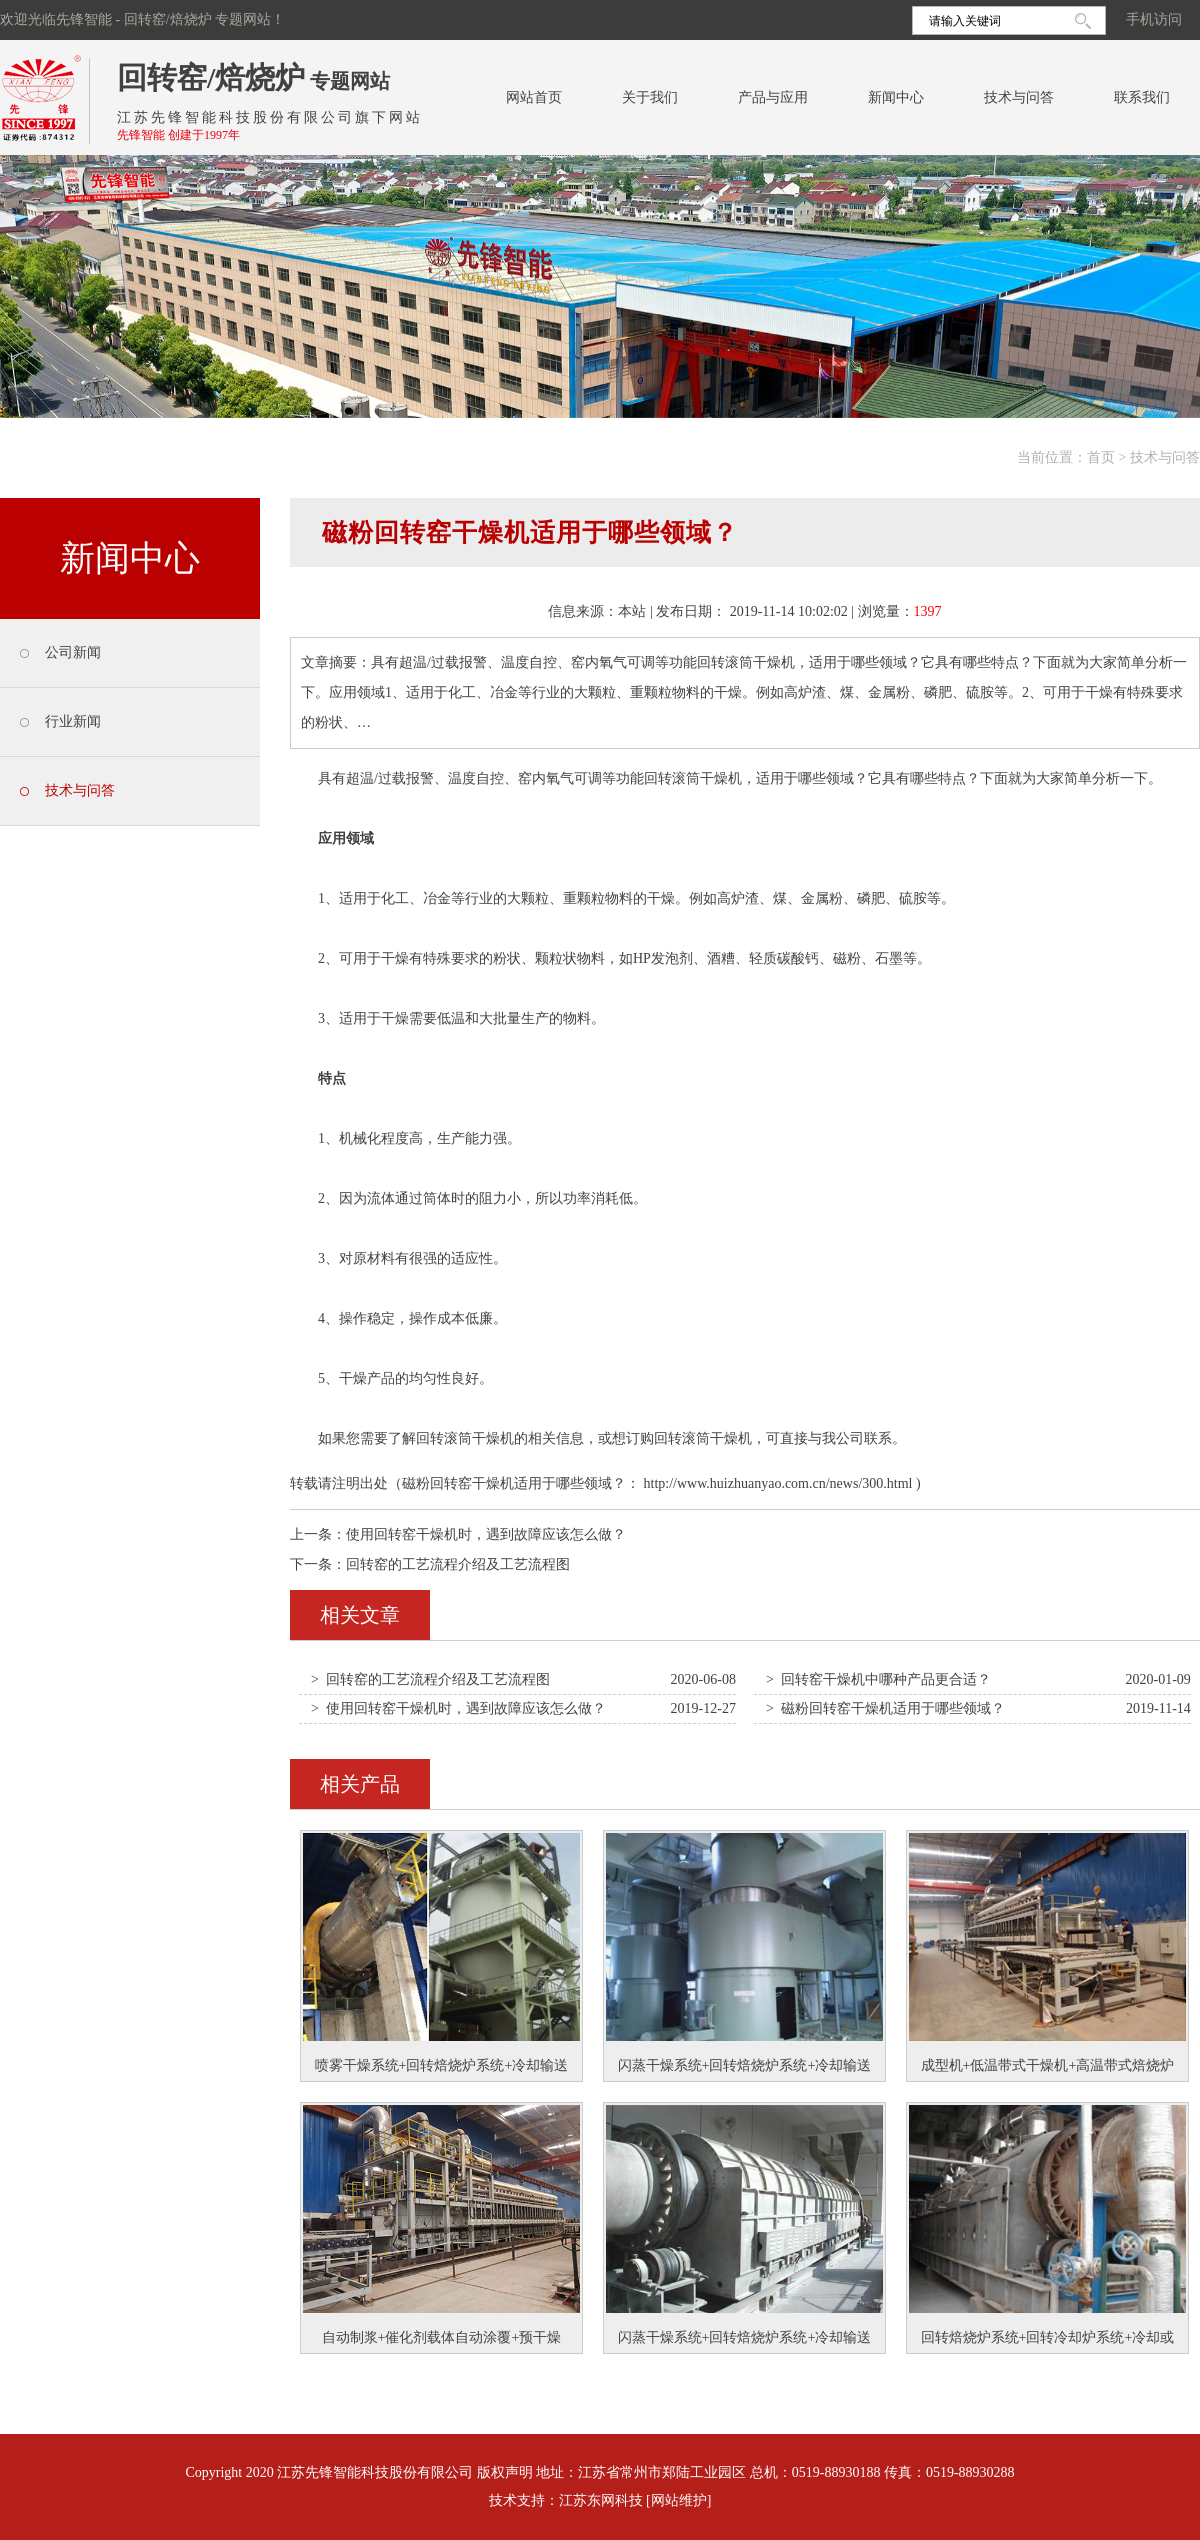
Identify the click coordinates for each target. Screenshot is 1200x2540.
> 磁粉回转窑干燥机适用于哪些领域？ (885, 1708)
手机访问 (1154, 19)
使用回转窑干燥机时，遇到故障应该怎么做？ (486, 1534)
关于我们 (650, 97)
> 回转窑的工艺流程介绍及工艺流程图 (430, 1679)
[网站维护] (678, 2500)
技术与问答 (1019, 97)
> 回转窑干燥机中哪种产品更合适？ (878, 1679)
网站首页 (534, 97)
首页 (1101, 457)
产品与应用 (773, 97)
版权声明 (505, 2472)
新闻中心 (896, 97)
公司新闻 (73, 652)
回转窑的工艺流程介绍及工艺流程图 (458, 1564)
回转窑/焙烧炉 (211, 77)
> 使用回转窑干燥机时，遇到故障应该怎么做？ (458, 1708)
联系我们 (1142, 97)
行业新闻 (73, 721)
